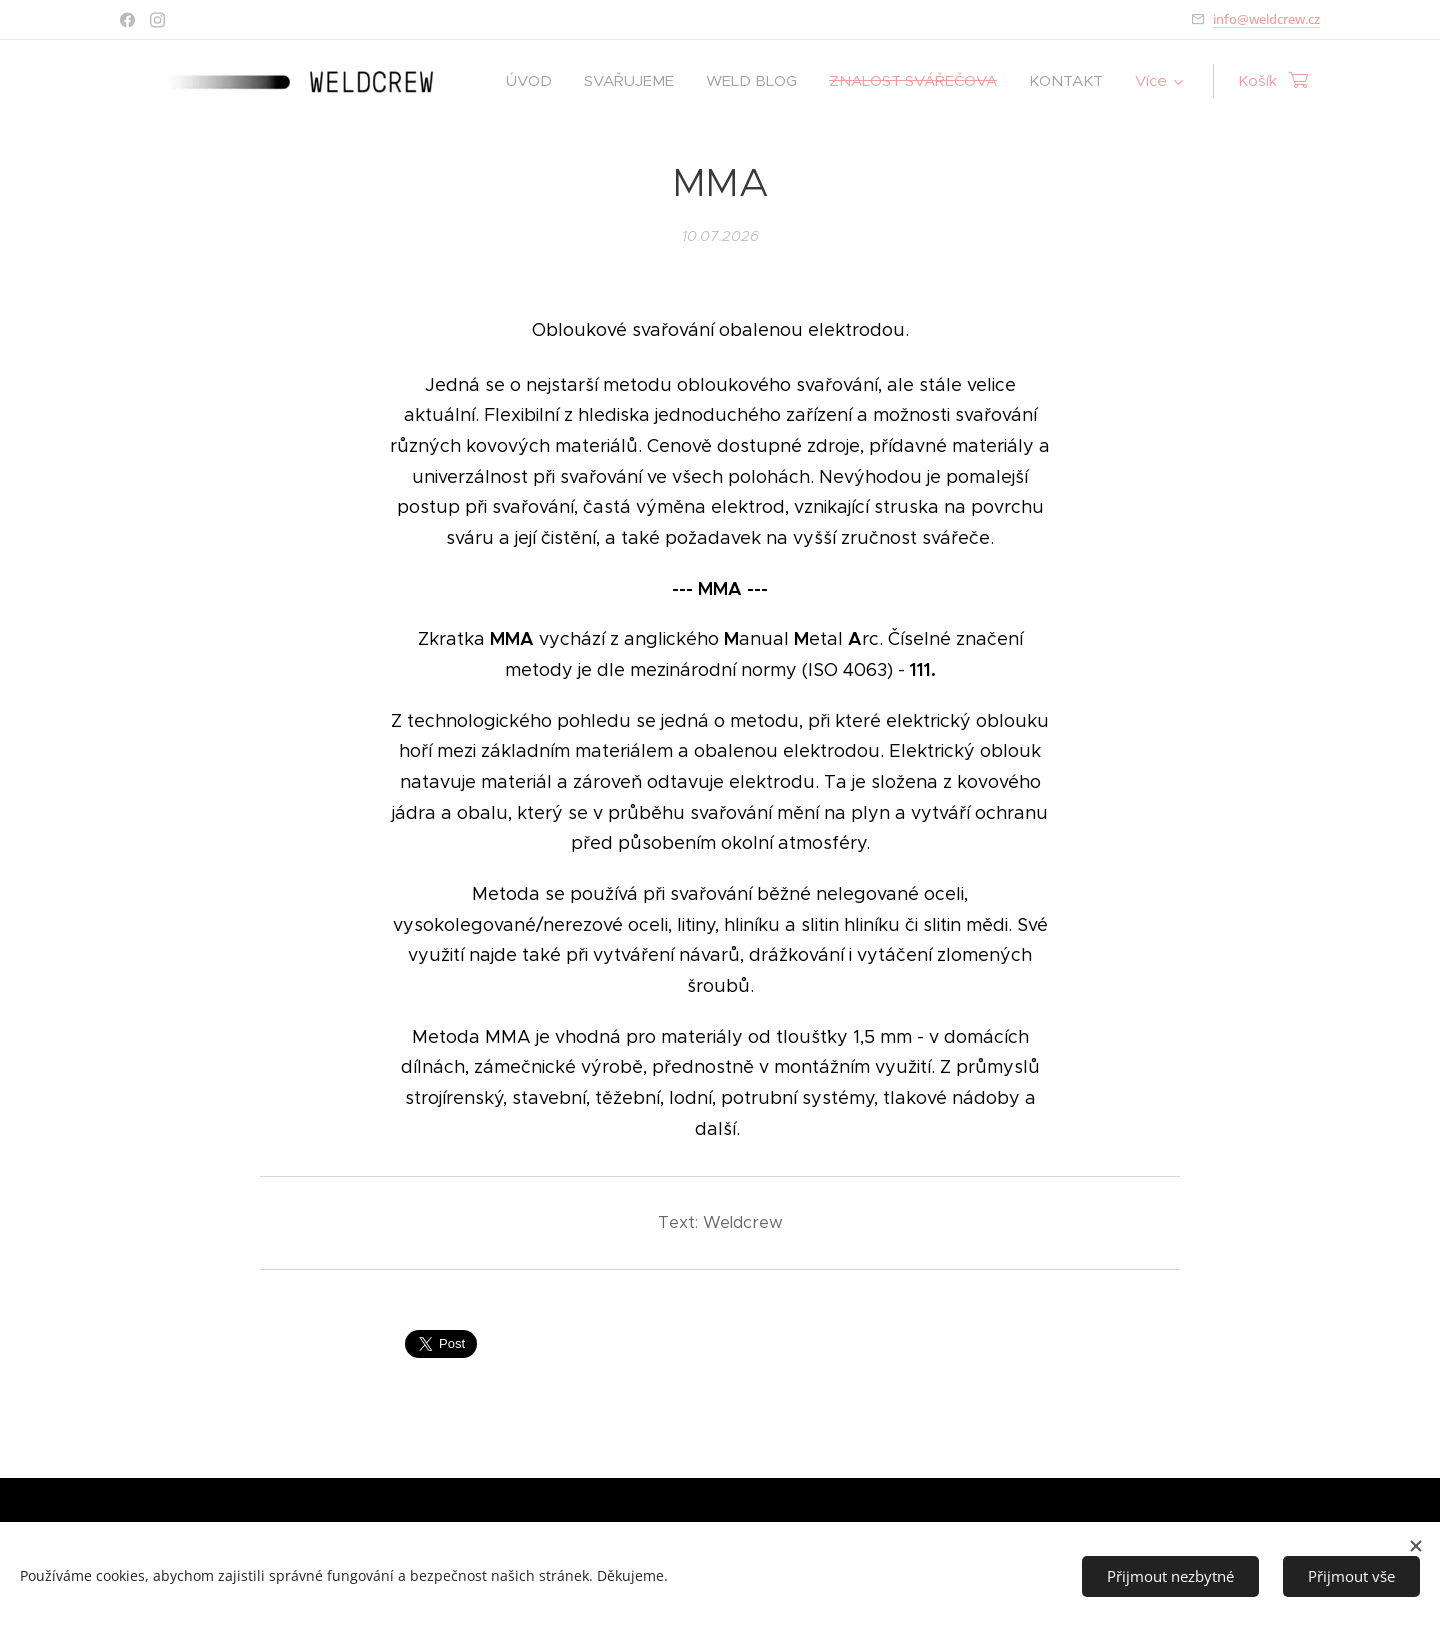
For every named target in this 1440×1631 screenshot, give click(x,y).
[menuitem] (534, 81)
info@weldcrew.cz (1266, 19)
